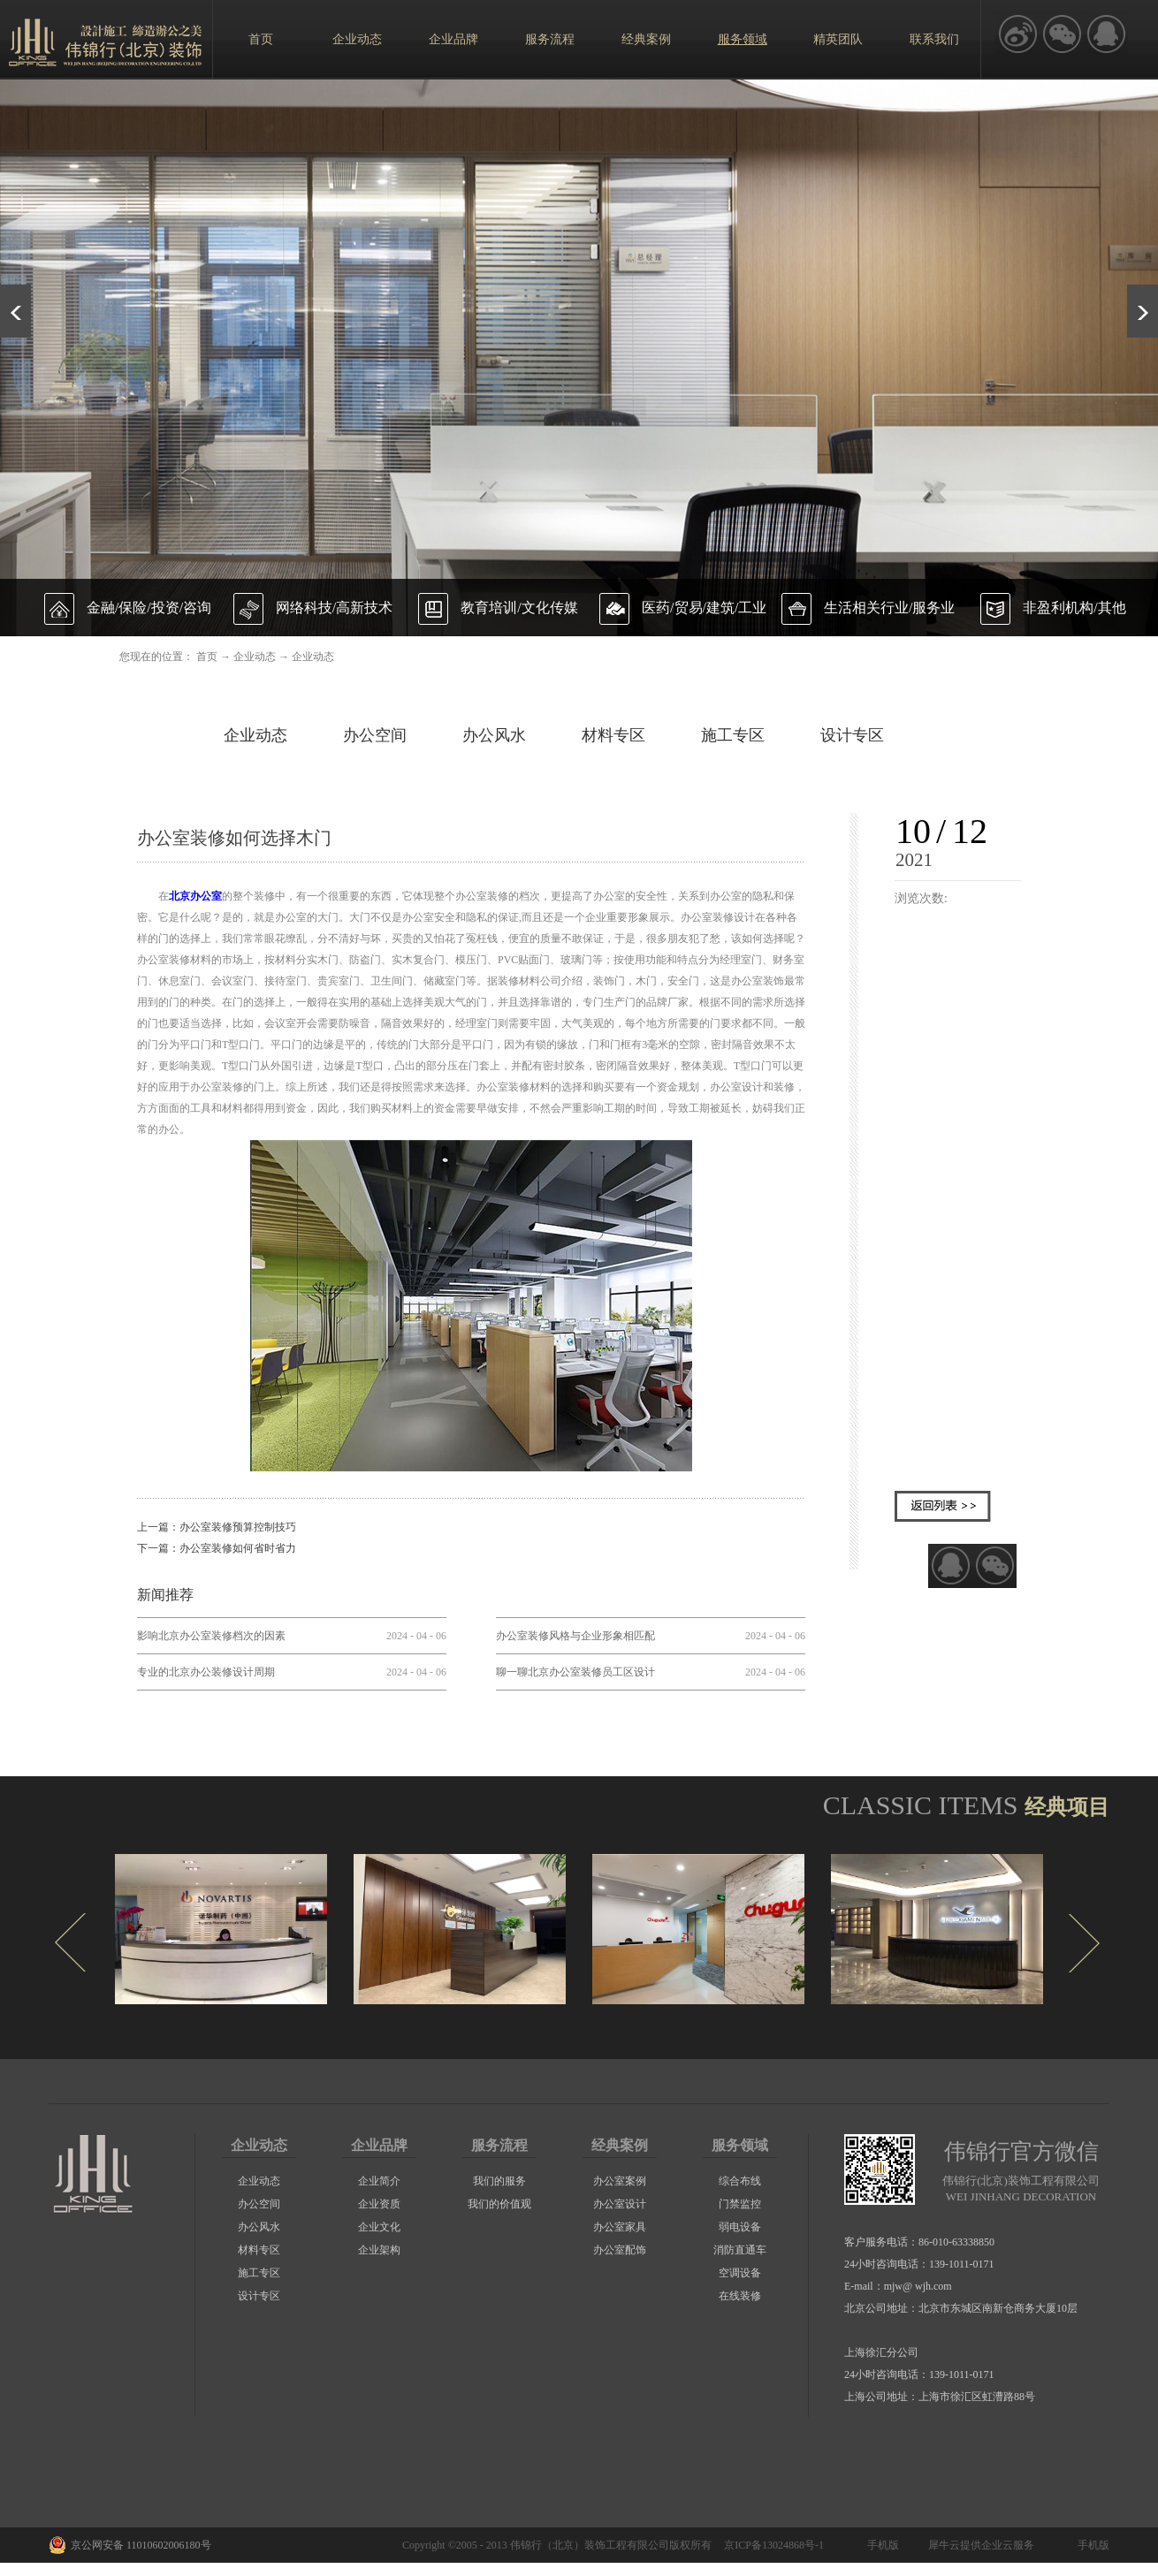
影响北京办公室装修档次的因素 (211, 1636)
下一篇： (216, 1548)
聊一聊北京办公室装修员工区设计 (575, 1672)
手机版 (880, 2545)
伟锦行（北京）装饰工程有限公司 (589, 2545)
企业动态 (254, 656)
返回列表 (943, 1506)
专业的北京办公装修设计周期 (206, 1672)
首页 (260, 39)
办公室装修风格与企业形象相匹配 (575, 1636)
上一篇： (216, 1527)
